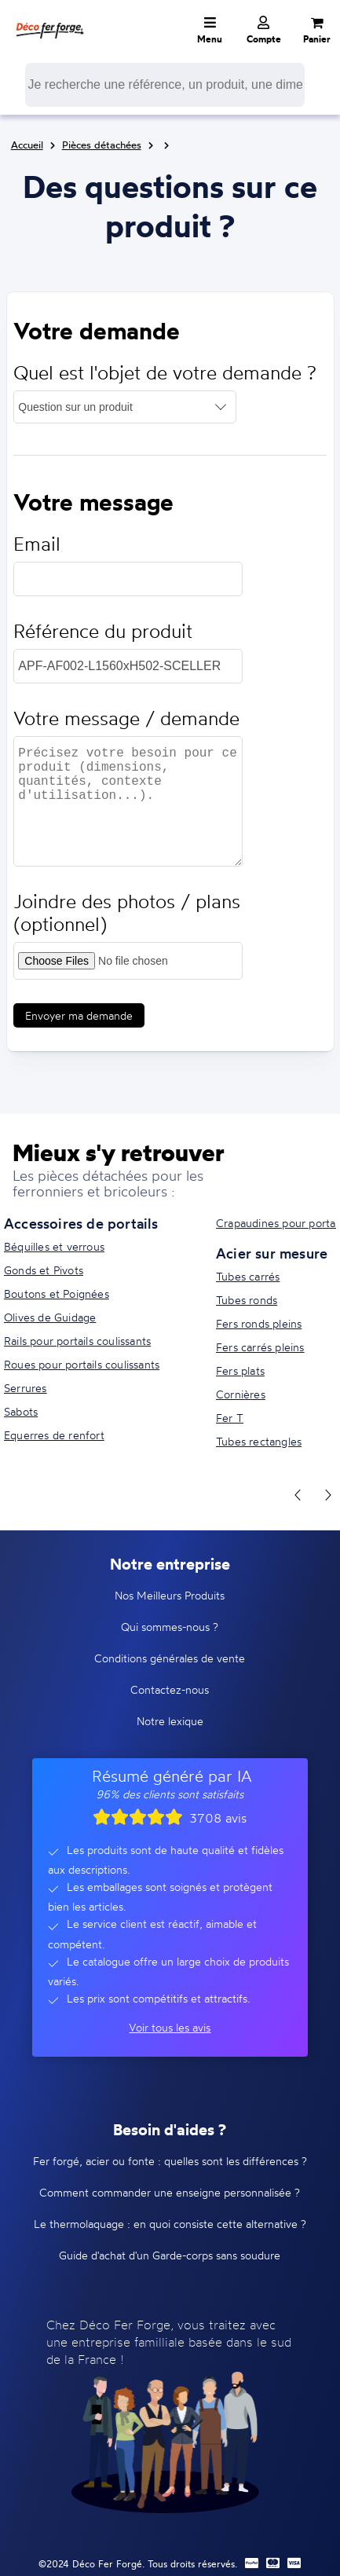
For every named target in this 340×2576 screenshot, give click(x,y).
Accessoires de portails (81, 1223)
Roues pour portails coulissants (81, 1364)
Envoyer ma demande (79, 1015)
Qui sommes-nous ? (169, 1626)
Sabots (21, 1411)
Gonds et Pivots (43, 1270)
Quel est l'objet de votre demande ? (164, 372)
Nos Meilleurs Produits (170, 1595)
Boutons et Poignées (56, 1293)
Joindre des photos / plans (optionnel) (126, 913)
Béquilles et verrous (54, 1246)
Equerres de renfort (54, 1435)
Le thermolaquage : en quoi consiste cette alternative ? (170, 2223)
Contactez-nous (169, 1689)
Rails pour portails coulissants (77, 1340)
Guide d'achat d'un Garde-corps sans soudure (169, 2255)
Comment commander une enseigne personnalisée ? (169, 2192)
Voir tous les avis (169, 2027)
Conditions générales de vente (169, 1658)
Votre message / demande (126, 718)
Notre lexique (170, 1721)
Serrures (25, 1387)
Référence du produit (102, 631)
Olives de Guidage (50, 1317)
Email (36, 544)
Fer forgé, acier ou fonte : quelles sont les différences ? (170, 2160)
